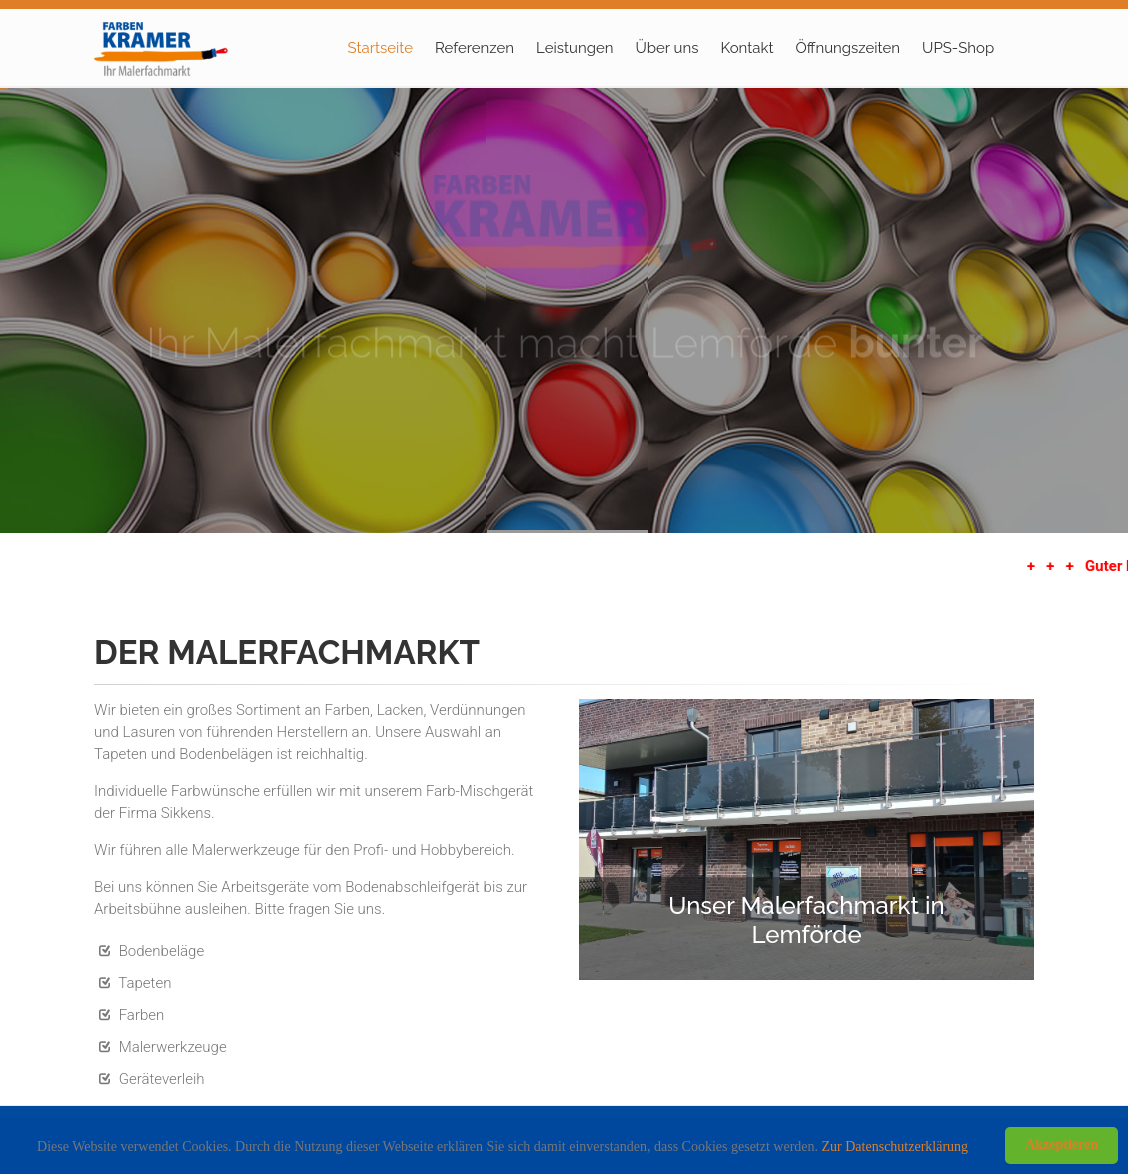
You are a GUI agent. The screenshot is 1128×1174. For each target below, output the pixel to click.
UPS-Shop (958, 48)
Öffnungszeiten (847, 48)
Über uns (667, 48)
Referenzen (474, 48)
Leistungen (574, 48)
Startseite (380, 48)
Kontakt (746, 48)
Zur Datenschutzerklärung (895, 1146)
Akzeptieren (1061, 1144)
